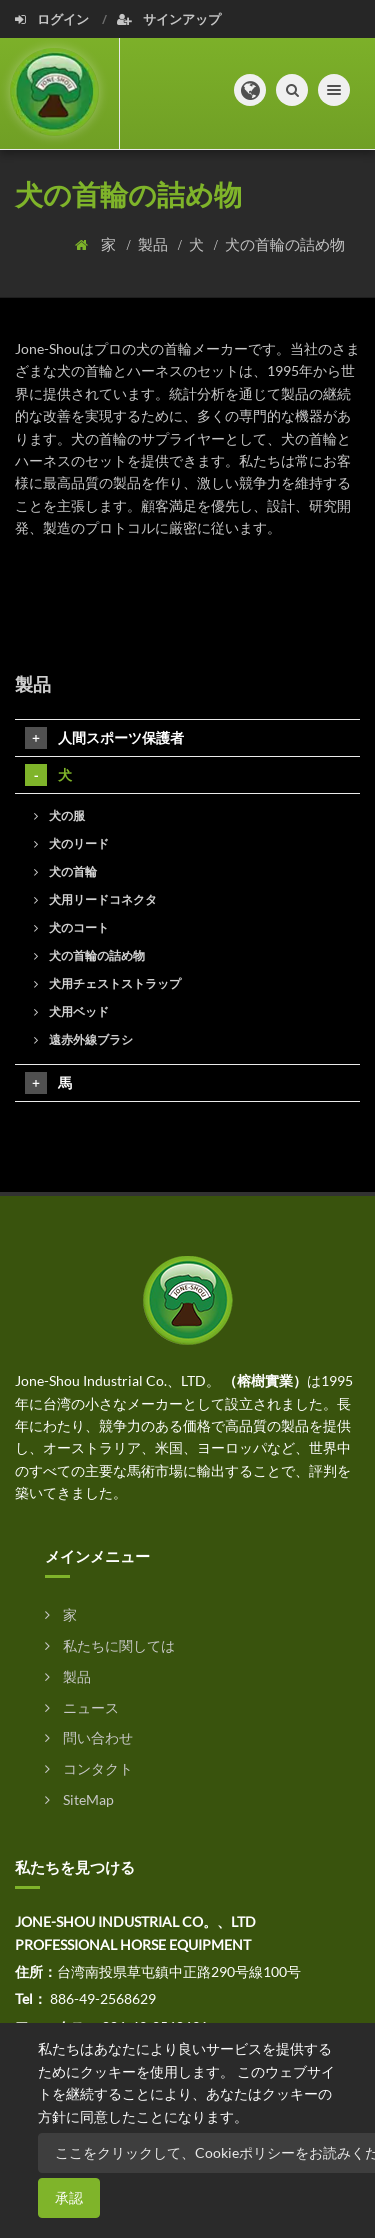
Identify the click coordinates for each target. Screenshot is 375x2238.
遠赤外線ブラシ (83, 1039)
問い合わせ (89, 1737)
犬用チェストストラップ (107, 983)
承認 (69, 2197)
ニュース (82, 1707)
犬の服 (59, 815)
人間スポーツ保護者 (104, 738)
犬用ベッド (71, 1011)
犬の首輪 (65, 871)
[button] (250, 90)
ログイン (53, 19)
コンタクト (89, 1768)
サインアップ (169, 19)
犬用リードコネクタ (95, 899)
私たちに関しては (110, 1645)
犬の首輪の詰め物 (285, 244)
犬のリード (71, 843)
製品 (154, 244)
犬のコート (71, 927)
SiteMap (79, 1799)
